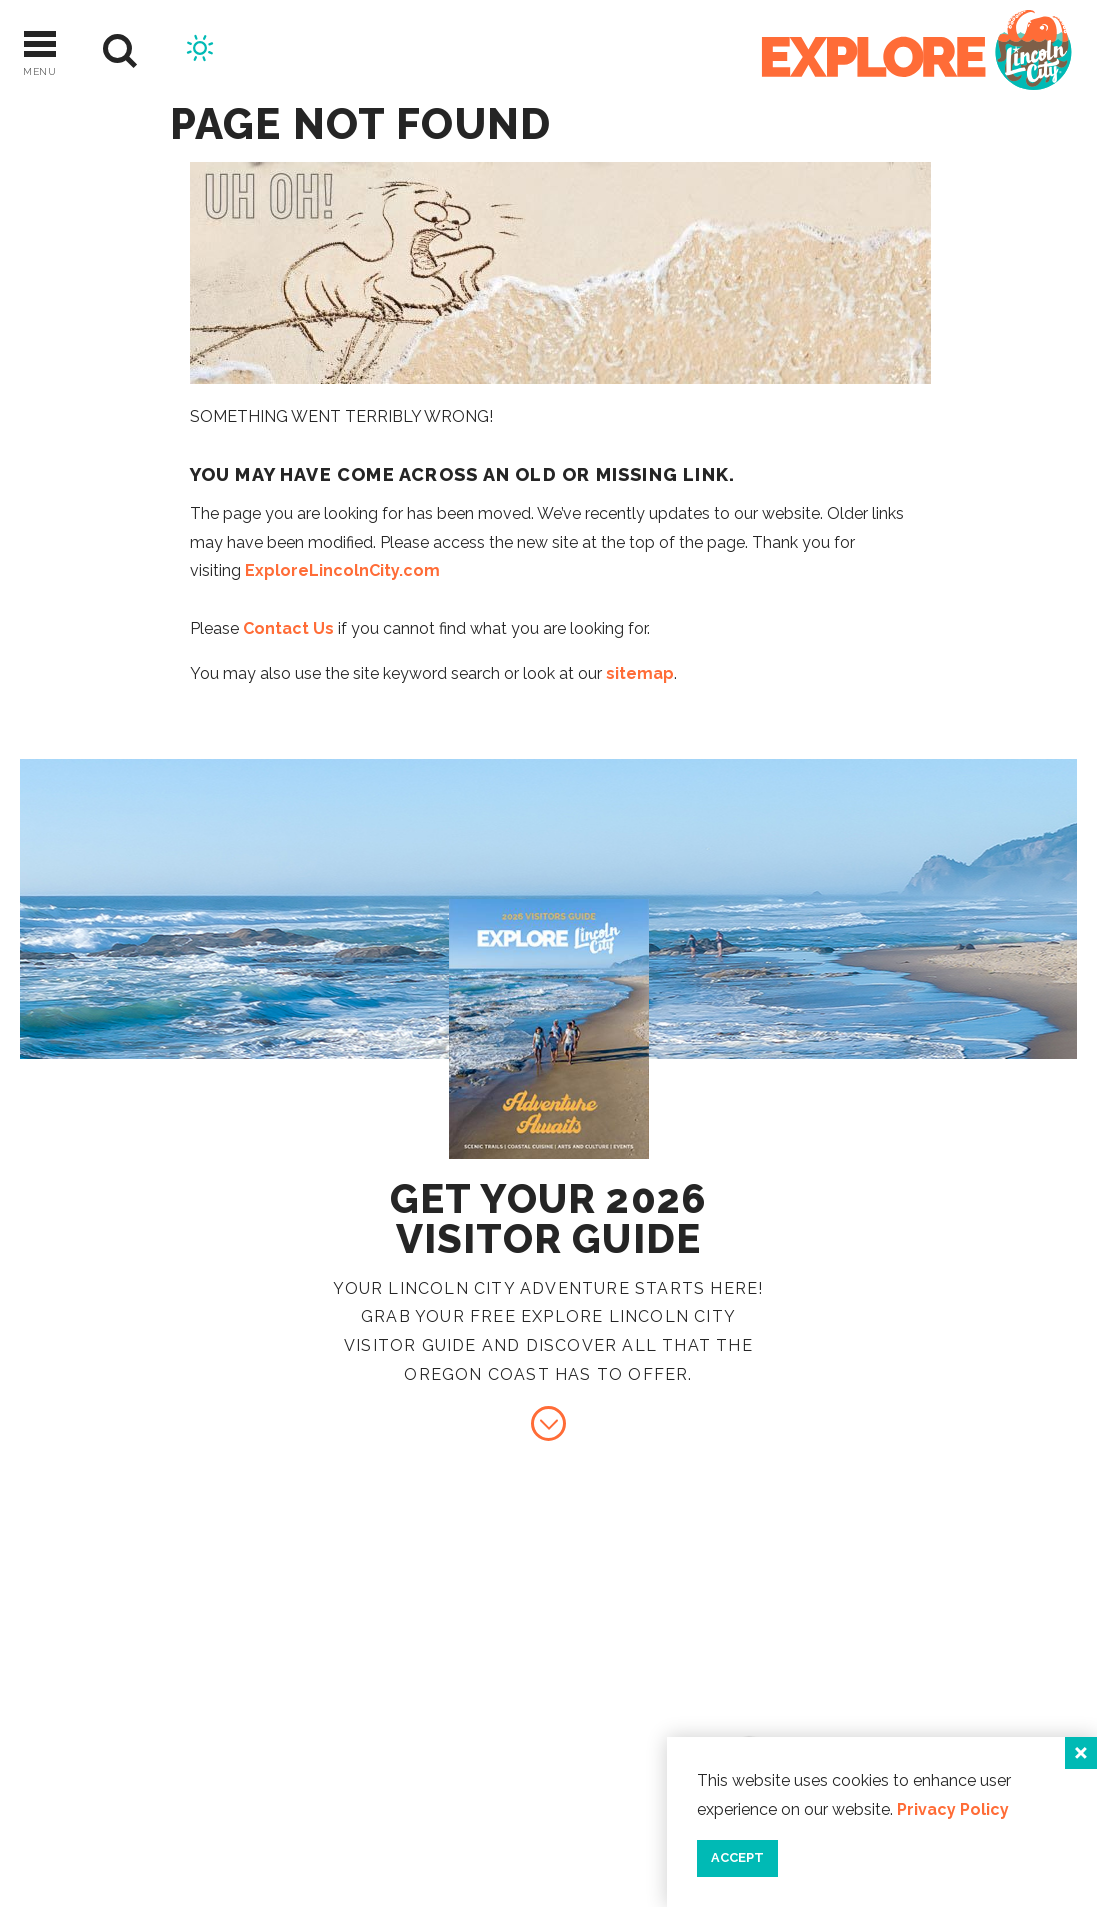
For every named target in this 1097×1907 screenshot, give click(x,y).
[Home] (917, 51)
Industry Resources (947, 1699)
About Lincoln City (943, 1633)
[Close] (1081, 1753)
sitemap (640, 673)
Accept (737, 1857)
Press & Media (912, 1732)
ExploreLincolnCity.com (342, 570)
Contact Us (288, 628)
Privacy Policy (953, 1809)
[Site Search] (120, 51)
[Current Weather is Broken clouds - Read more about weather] (200, 51)
